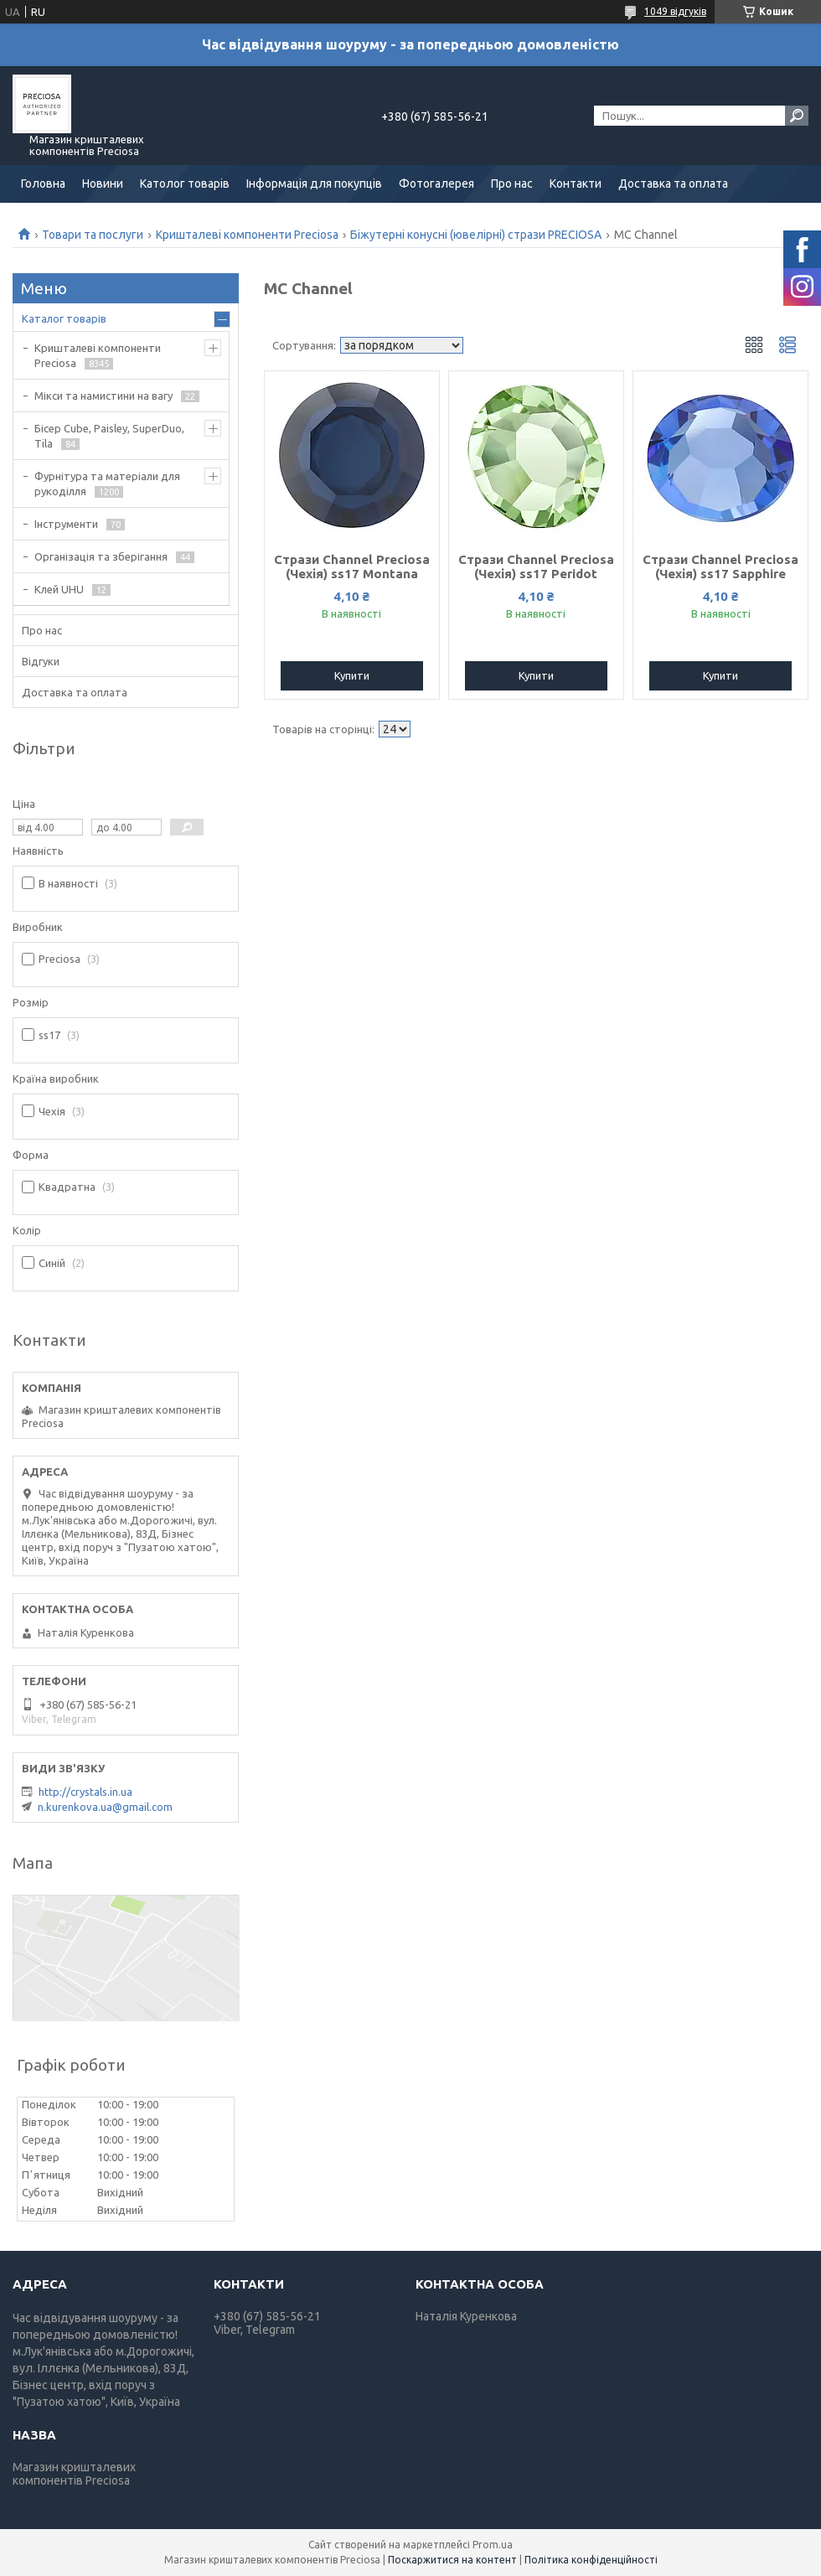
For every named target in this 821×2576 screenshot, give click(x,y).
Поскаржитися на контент (452, 2559)
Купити (351, 675)
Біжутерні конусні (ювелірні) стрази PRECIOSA (476, 234)
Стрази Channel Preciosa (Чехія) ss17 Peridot (536, 566)
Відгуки (40, 661)
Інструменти (66, 524)
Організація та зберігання (101, 556)
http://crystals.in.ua (85, 1792)
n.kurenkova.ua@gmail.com (105, 1807)
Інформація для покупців (314, 183)
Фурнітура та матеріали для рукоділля (107, 483)
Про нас (512, 183)
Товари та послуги (92, 234)
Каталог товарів (64, 318)
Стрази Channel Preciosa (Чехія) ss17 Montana (352, 566)
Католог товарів (185, 183)
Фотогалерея (436, 183)
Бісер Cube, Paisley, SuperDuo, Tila (109, 435)
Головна (43, 183)
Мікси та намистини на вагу (103, 395)
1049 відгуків (675, 11)
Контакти (576, 183)
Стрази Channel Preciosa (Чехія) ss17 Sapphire (720, 566)
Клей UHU (59, 589)
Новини (102, 183)
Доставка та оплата (673, 183)
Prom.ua (492, 2544)
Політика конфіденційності (591, 2559)
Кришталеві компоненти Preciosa (247, 234)
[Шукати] (796, 116)
